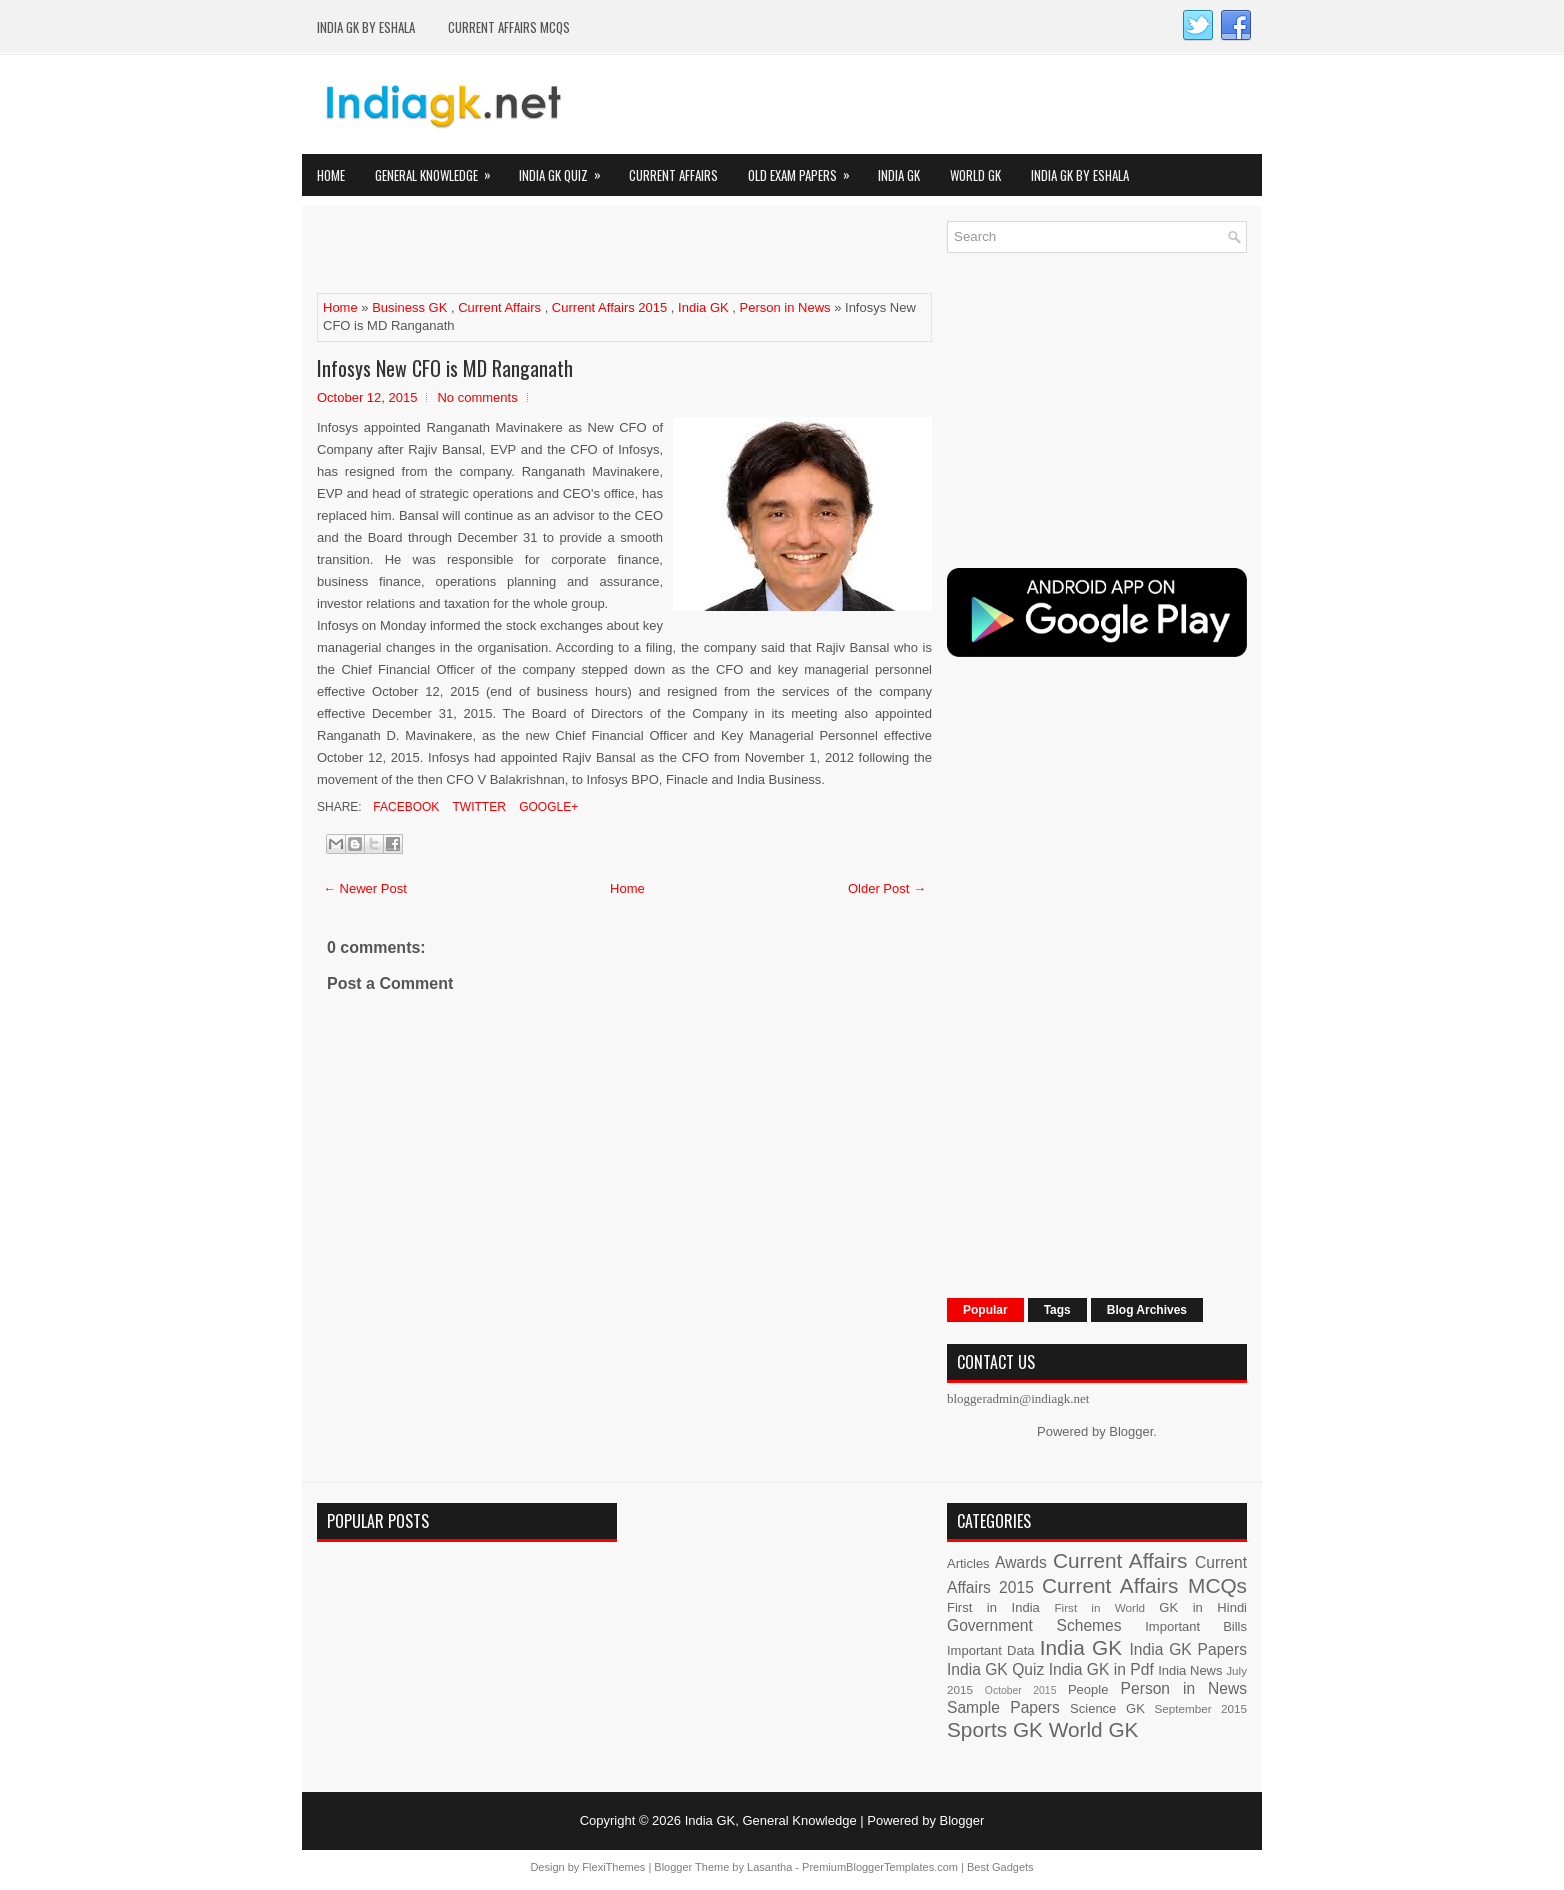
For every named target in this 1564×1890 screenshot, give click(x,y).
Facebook (404, 807)
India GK (899, 175)
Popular (985, 1310)
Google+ (547, 807)
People (1088, 1689)
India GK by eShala (366, 27)
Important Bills (1196, 1626)
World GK (975, 175)
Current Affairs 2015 (609, 307)
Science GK (1107, 1708)
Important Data (991, 1650)
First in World (1099, 1607)
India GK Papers (1188, 1649)
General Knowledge (439, 169)
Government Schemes (1034, 1625)
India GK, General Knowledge (771, 1820)
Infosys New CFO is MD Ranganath (445, 368)
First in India (993, 1607)
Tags (1057, 1310)
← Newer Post (365, 888)
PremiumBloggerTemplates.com (880, 1867)
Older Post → (887, 888)
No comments (477, 397)
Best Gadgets (1000, 1867)
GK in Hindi (1203, 1607)
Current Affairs (673, 175)
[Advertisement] (551, 251)
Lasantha (769, 1867)
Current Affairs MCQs (509, 27)
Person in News (785, 307)
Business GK (409, 307)
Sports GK (995, 1729)
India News (1190, 1670)
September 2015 (1201, 1708)
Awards (1021, 1562)
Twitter (477, 807)
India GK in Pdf (1101, 1669)
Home (331, 175)
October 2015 (1021, 1690)
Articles (968, 1563)
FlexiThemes (613, 1867)
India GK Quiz (566, 169)
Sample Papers (1003, 1707)
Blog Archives (1147, 1310)
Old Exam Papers (805, 169)
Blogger (1131, 1431)
